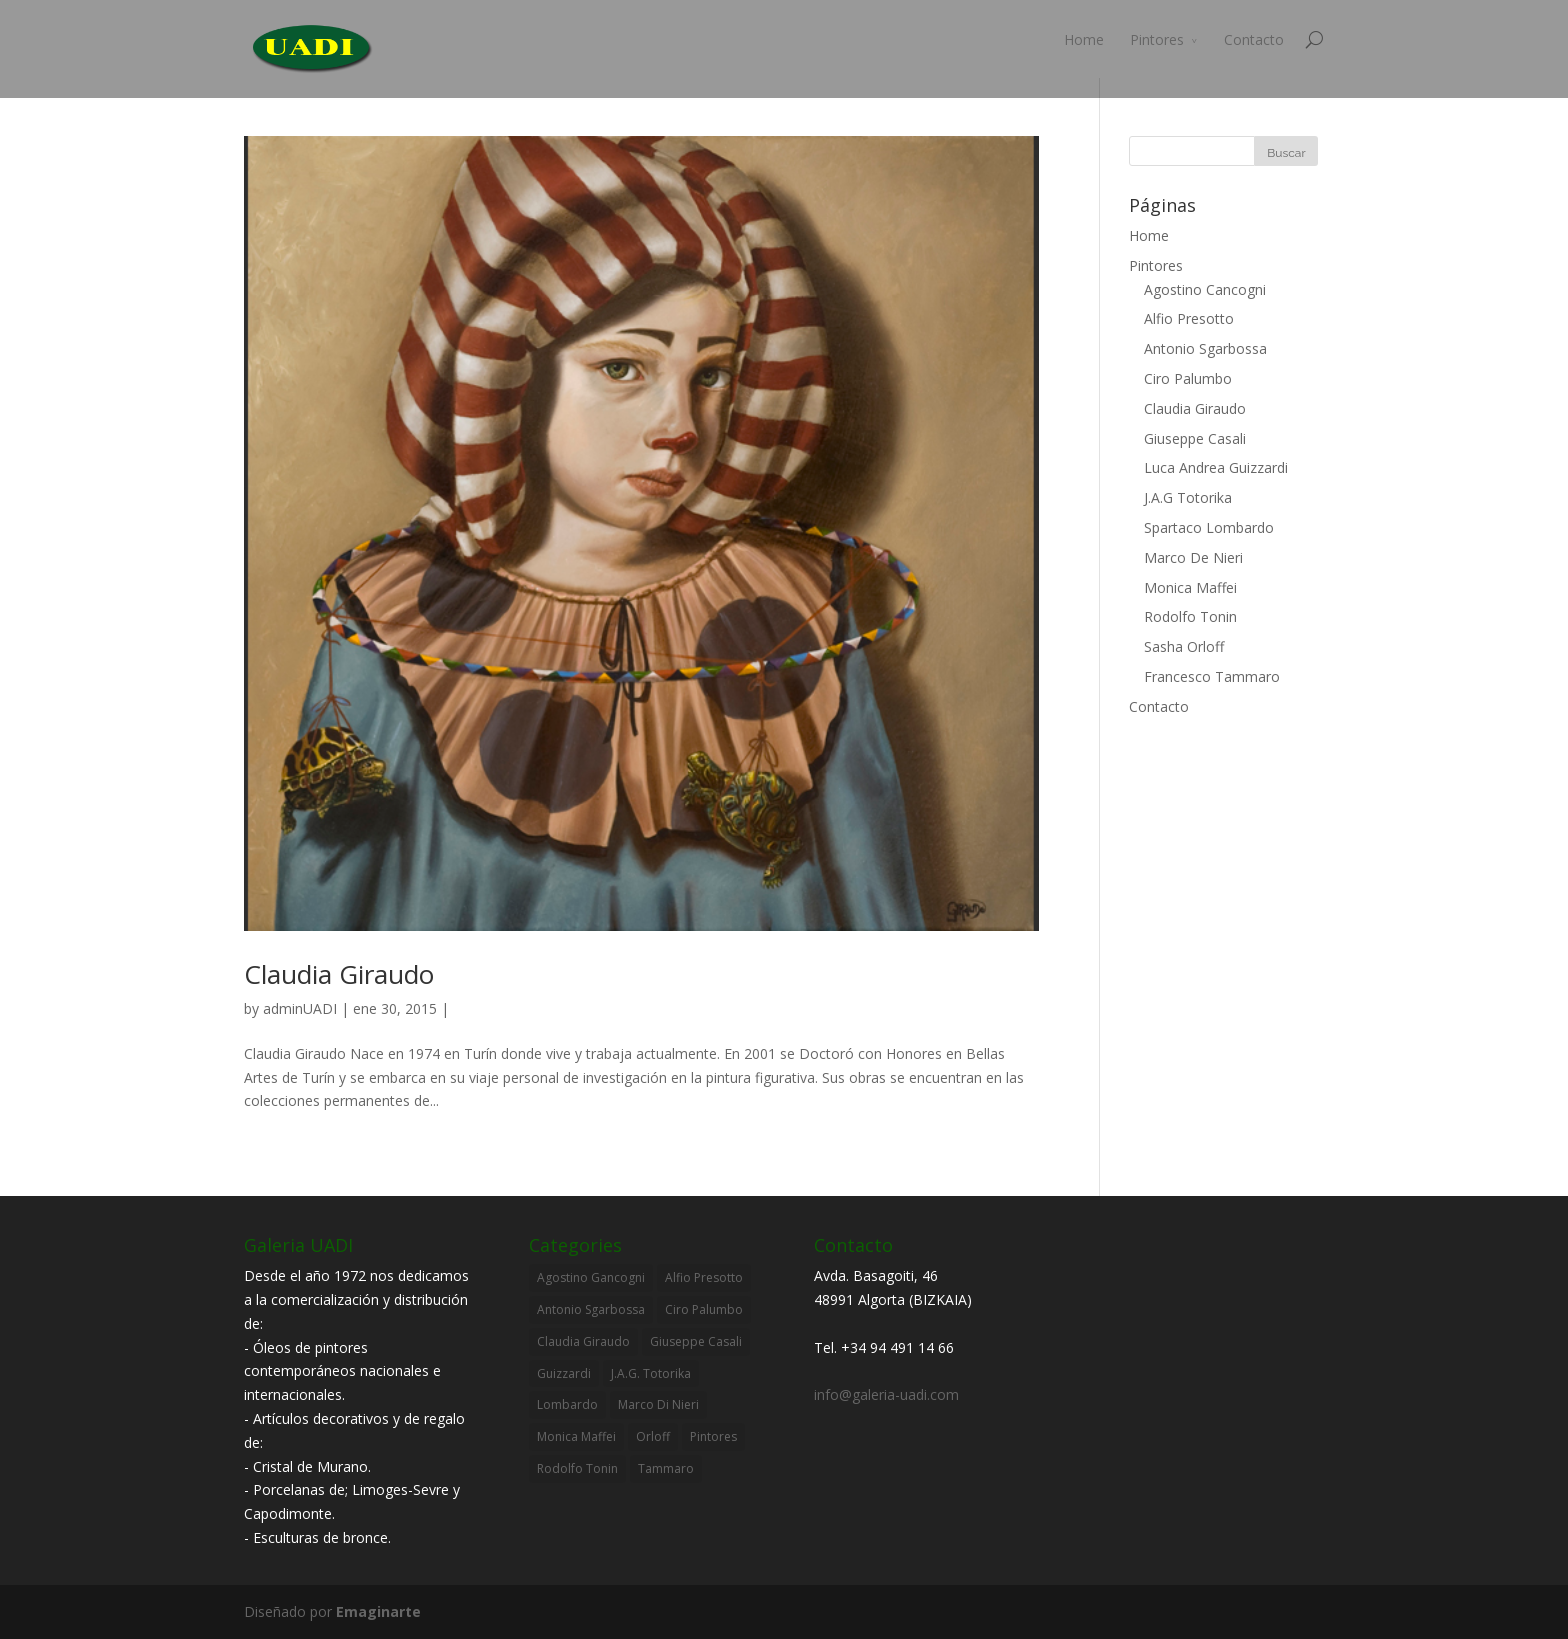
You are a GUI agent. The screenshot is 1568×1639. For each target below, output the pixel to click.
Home (1084, 39)
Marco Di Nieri (658, 1404)
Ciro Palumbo (1188, 378)
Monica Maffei (1190, 587)
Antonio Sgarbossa (1205, 348)
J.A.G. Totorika (651, 1373)
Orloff (653, 1436)
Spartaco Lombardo (1209, 527)
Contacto (1254, 39)
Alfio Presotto (1189, 318)
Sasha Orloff (1184, 646)
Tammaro (666, 1468)
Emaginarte (378, 1611)
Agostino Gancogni (591, 1277)
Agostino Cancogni (1205, 289)
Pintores (1157, 39)
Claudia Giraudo (339, 974)
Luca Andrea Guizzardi (1216, 467)
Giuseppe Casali (1195, 438)
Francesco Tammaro (1212, 676)
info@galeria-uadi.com (886, 1394)
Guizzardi (564, 1373)
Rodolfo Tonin (1190, 616)
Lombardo (567, 1404)
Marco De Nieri (1193, 557)
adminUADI (300, 1008)
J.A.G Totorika (1188, 497)
